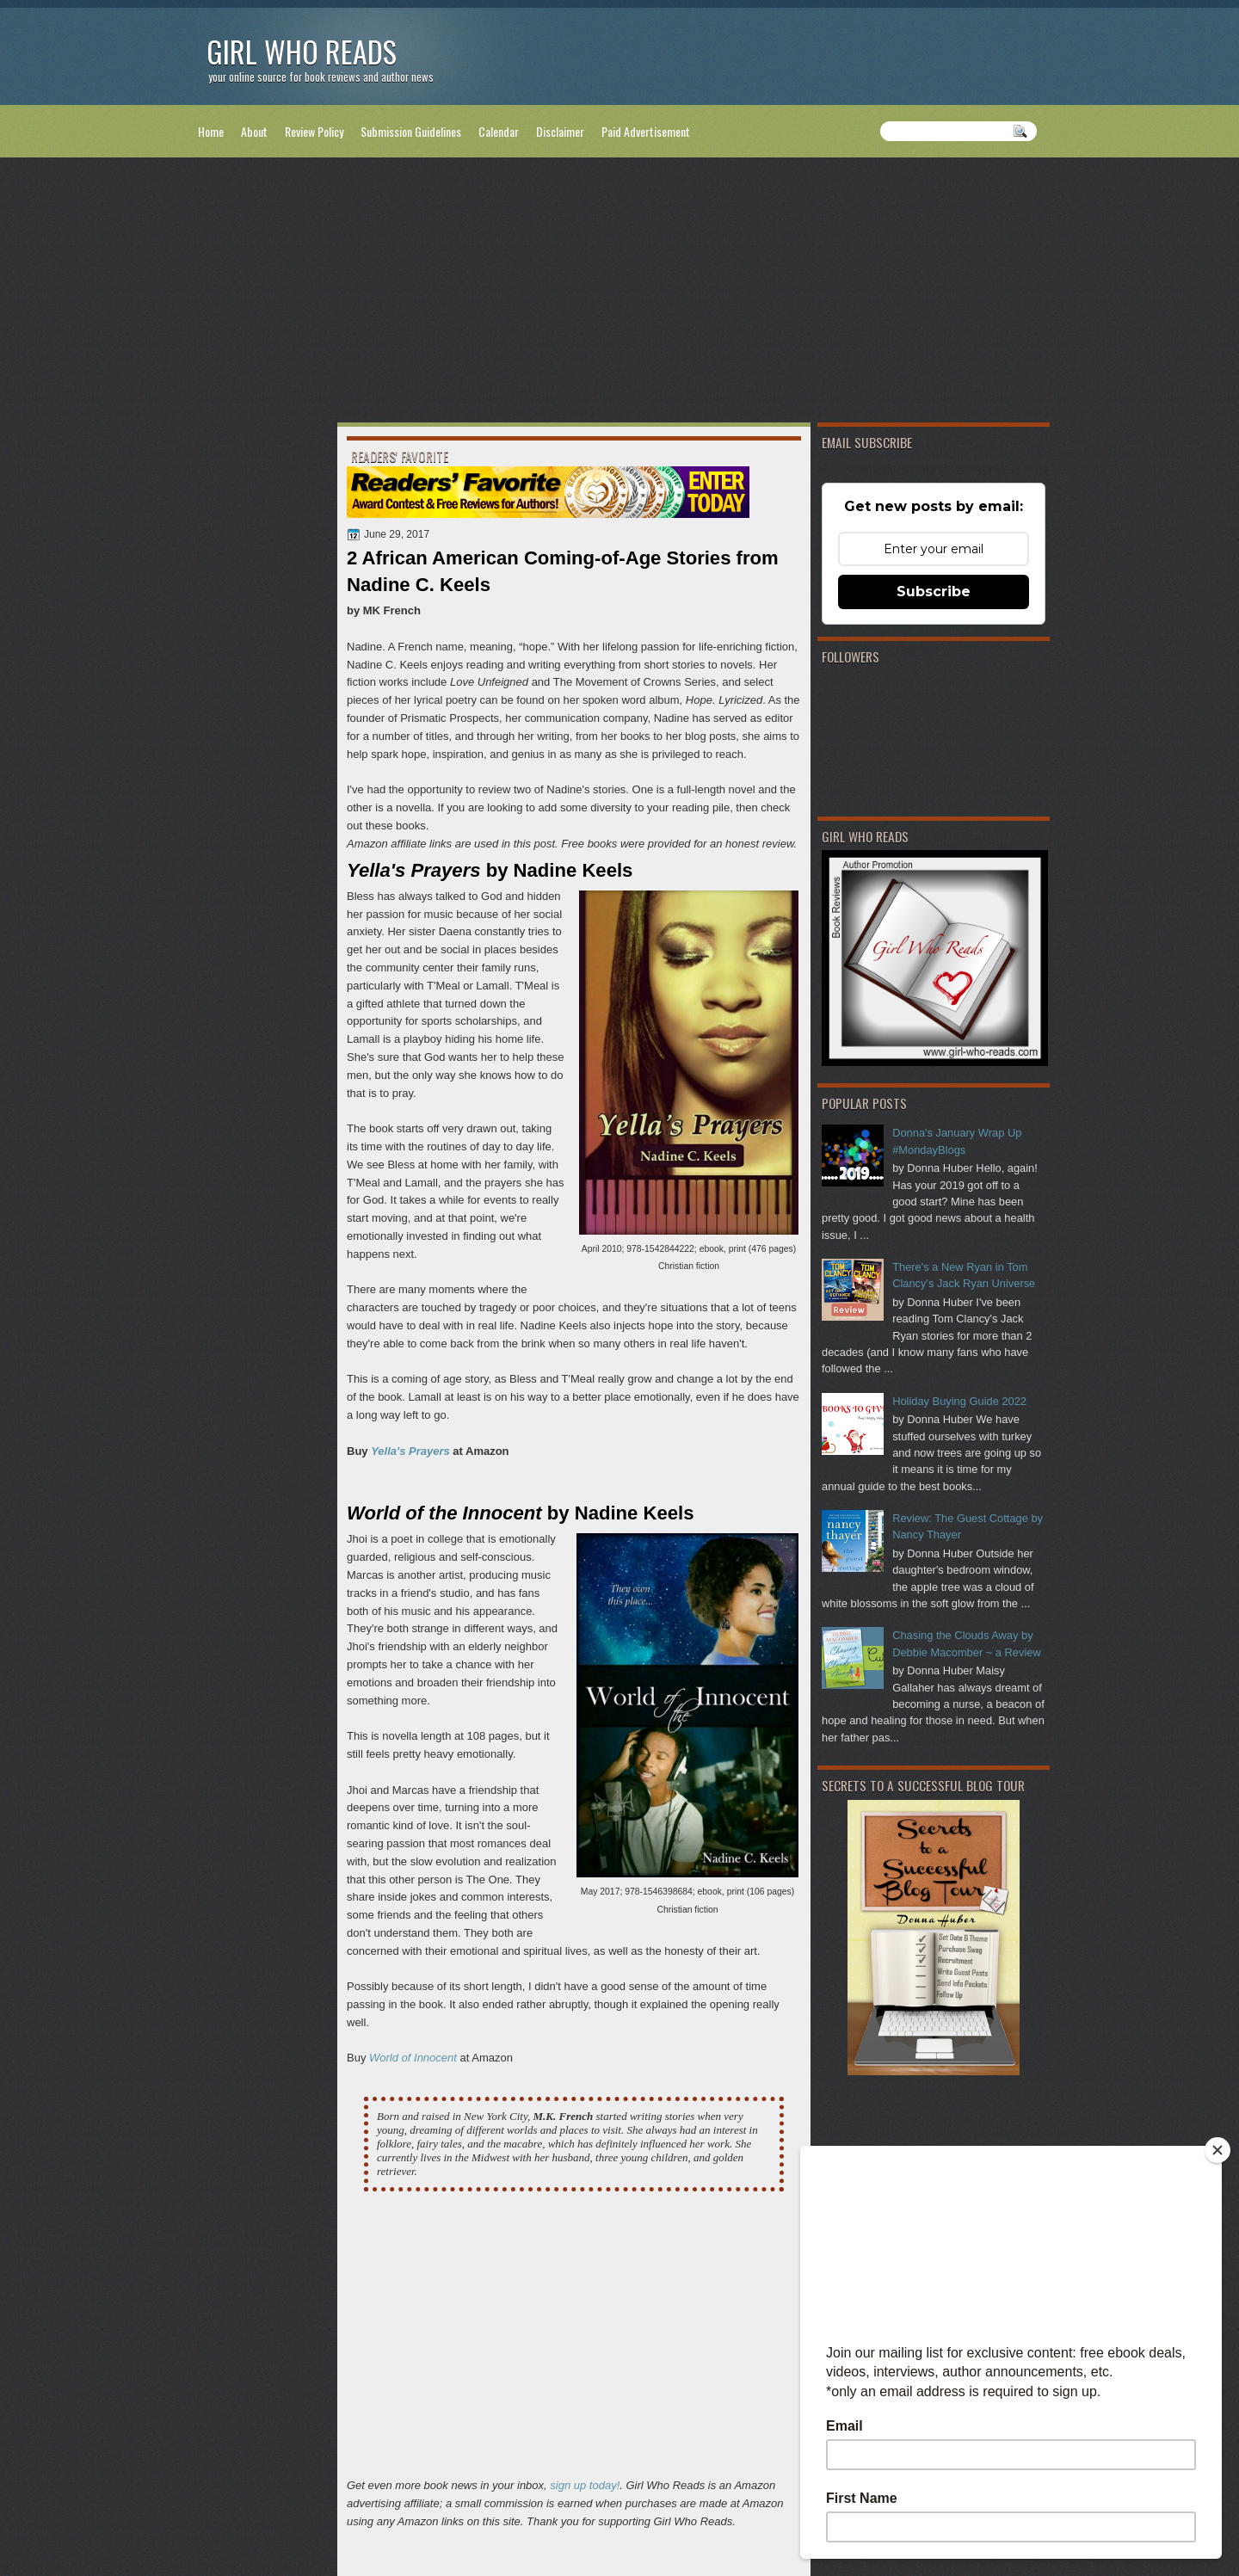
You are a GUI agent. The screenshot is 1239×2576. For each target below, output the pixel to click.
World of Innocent (413, 2057)
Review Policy (314, 131)
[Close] (1217, 2150)
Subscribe (934, 591)
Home (211, 131)
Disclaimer (560, 131)
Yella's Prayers (410, 1451)
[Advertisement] (619, 293)
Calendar (498, 131)
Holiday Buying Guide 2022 (959, 1401)
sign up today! (585, 2485)
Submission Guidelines (411, 131)
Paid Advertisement (645, 131)
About (254, 131)
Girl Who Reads (301, 51)
